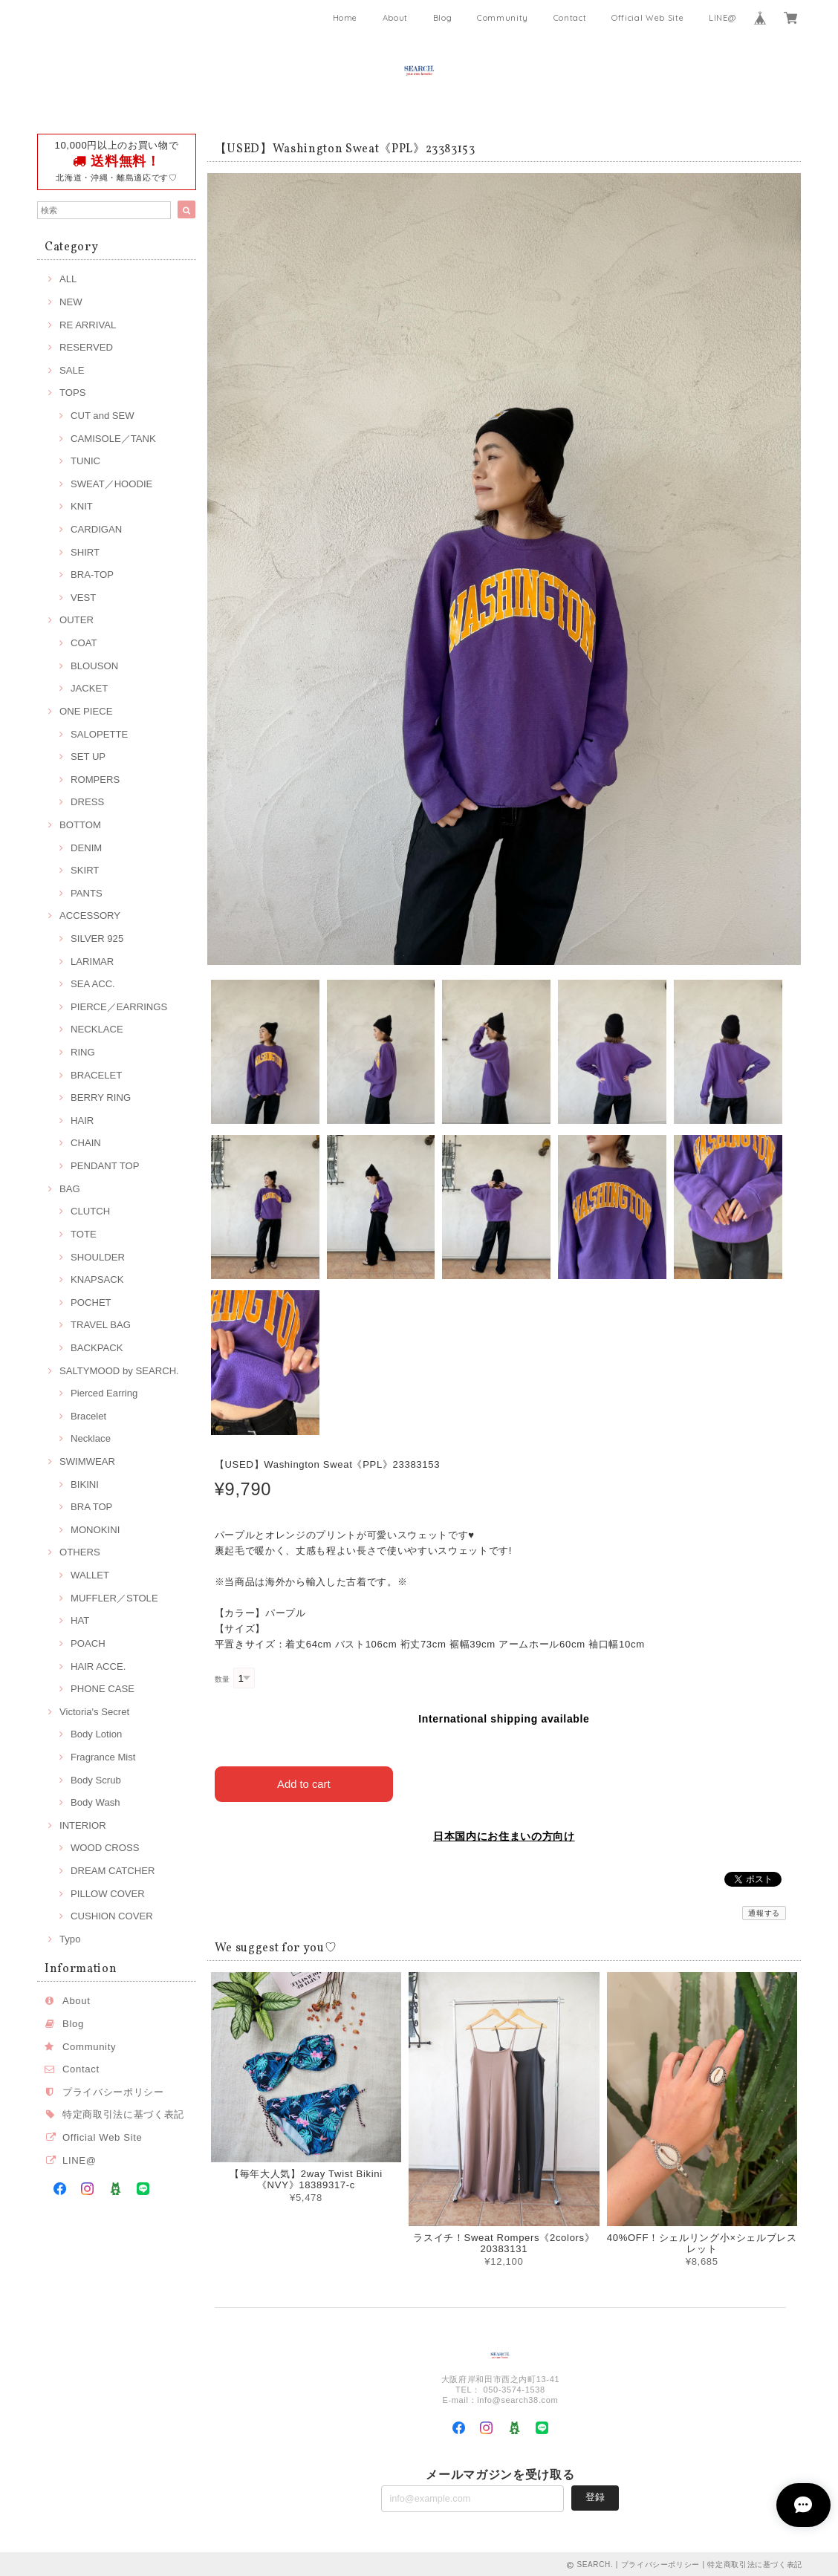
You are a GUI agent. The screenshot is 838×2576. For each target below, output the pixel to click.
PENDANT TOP (105, 1165)
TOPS (72, 392)
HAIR (82, 1120)
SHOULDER (98, 1257)
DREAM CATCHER (113, 1870)
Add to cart (304, 1782)
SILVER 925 (97, 938)
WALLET (90, 1575)
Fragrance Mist (103, 1757)
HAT (80, 1620)
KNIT (82, 506)
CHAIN (86, 1142)
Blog (442, 18)
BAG (69, 1188)
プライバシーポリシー (113, 2092)
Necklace (91, 1438)
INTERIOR (82, 1825)
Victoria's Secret (94, 1711)
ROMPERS (95, 779)
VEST (83, 597)
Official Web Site (647, 18)
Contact (570, 18)
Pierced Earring (104, 1393)
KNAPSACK (97, 1279)
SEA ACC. (93, 983)
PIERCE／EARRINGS (119, 1006)
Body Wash (95, 1802)
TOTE (84, 1234)
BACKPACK (97, 1347)
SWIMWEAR (87, 1461)
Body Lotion (96, 1734)
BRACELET (96, 1075)
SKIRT (85, 870)
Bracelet (88, 1416)
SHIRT (85, 552)
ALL (68, 278)
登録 (595, 2495)
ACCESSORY (89, 915)
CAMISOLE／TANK (113, 438)
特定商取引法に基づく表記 (123, 2114)
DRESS (87, 801)
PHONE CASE (102, 1688)
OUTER (76, 619)
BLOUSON (94, 665)
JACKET (89, 688)
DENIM (86, 847)
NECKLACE (97, 1029)
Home (345, 18)
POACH (88, 1643)
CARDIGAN (96, 529)
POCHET (91, 1302)
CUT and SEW (102, 415)
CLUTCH (90, 1211)
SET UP (88, 756)
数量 (222, 1679)
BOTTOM (80, 824)
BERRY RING (101, 1097)
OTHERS (79, 1552)
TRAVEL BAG (101, 1324)
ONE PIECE (85, 711)
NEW (70, 302)
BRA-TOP (92, 574)
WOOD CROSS (105, 1847)
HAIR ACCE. (98, 1666)
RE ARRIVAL (87, 325)
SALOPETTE (99, 734)
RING (83, 1052)
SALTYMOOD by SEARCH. (119, 1370)
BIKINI (85, 1484)
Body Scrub (96, 1780)
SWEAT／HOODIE (111, 483)
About (395, 18)
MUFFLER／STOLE (114, 1598)
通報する (764, 1911)
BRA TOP (91, 1506)
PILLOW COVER (108, 1893)
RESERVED (86, 347)
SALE (72, 370)
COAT (84, 642)
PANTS (87, 893)
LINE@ (722, 18)
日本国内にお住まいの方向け (504, 1835)
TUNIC (85, 460)
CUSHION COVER (112, 1916)
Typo (69, 1939)
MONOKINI (95, 1529)
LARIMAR (92, 961)
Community (502, 18)
